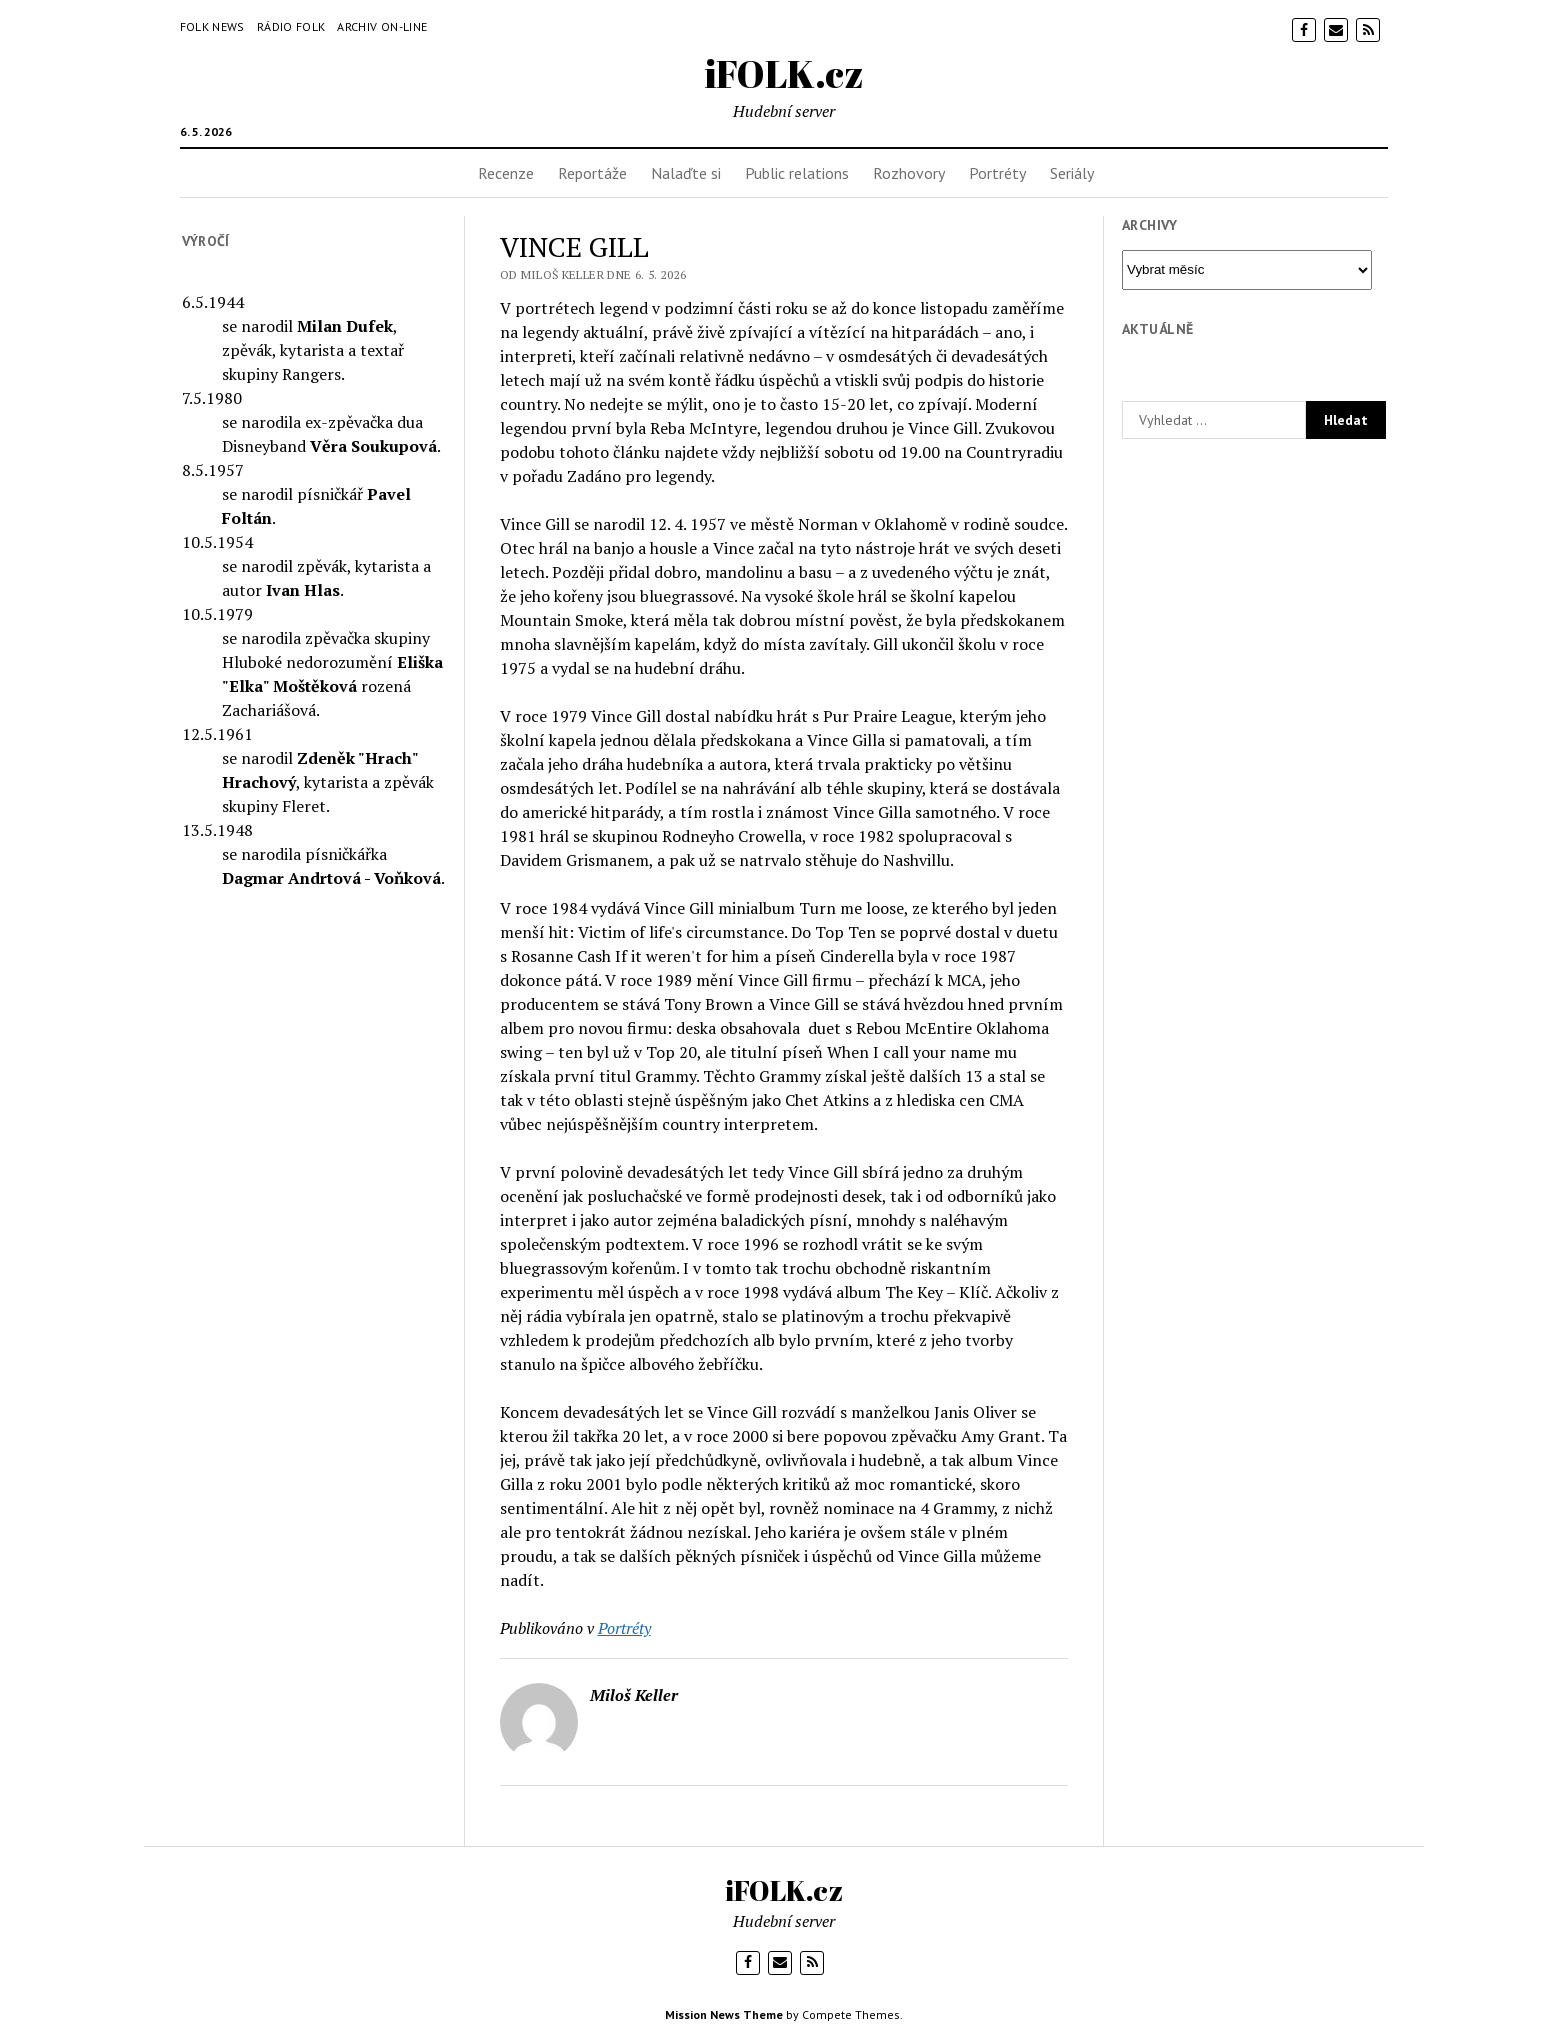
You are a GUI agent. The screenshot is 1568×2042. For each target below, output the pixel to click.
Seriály (1072, 173)
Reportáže (592, 173)
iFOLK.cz (784, 73)
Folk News (212, 26)
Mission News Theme (724, 2014)
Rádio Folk (291, 26)
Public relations (797, 173)
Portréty (997, 173)
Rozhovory (909, 173)
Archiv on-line (382, 26)
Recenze (506, 173)
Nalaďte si (686, 173)
